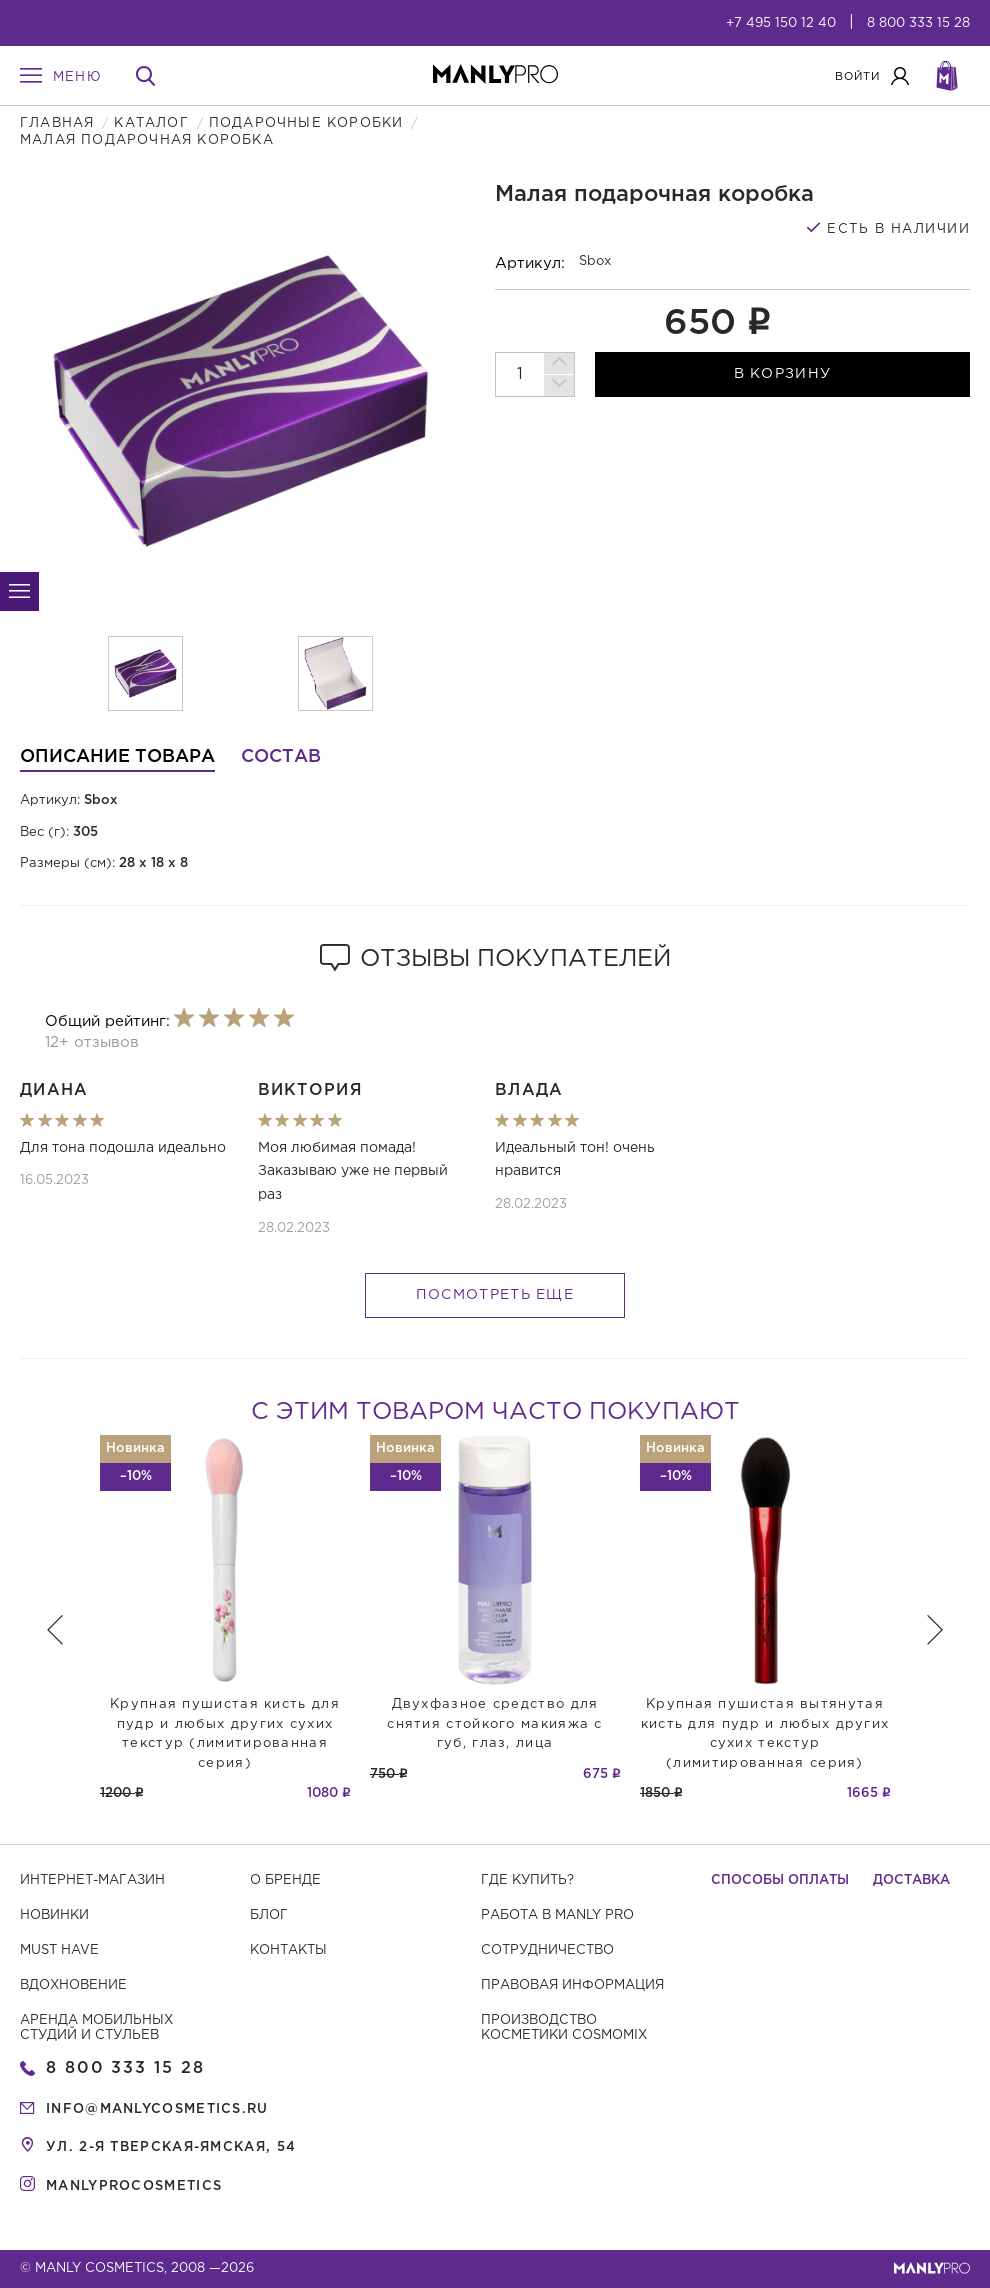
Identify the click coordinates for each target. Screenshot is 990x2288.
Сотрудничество (547, 1950)
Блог (269, 1915)
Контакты (288, 1950)
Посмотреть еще (495, 1295)
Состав (281, 757)
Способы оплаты (780, 1880)
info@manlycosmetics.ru (157, 2109)
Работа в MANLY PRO (557, 1915)
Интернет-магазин (92, 1880)
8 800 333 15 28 (918, 23)
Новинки (54, 1915)
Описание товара (117, 757)
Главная (57, 123)
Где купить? (527, 1880)
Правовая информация (572, 1985)
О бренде (285, 1880)
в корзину (783, 374)
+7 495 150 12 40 (781, 23)
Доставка (911, 1880)
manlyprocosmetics (134, 2186)
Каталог (151, 123)
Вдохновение (73, 1985)
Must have (59, 1950)
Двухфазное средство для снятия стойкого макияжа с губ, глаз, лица (495, 1724)
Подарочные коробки (306, 123)
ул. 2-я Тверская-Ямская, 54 (171, 2147)
